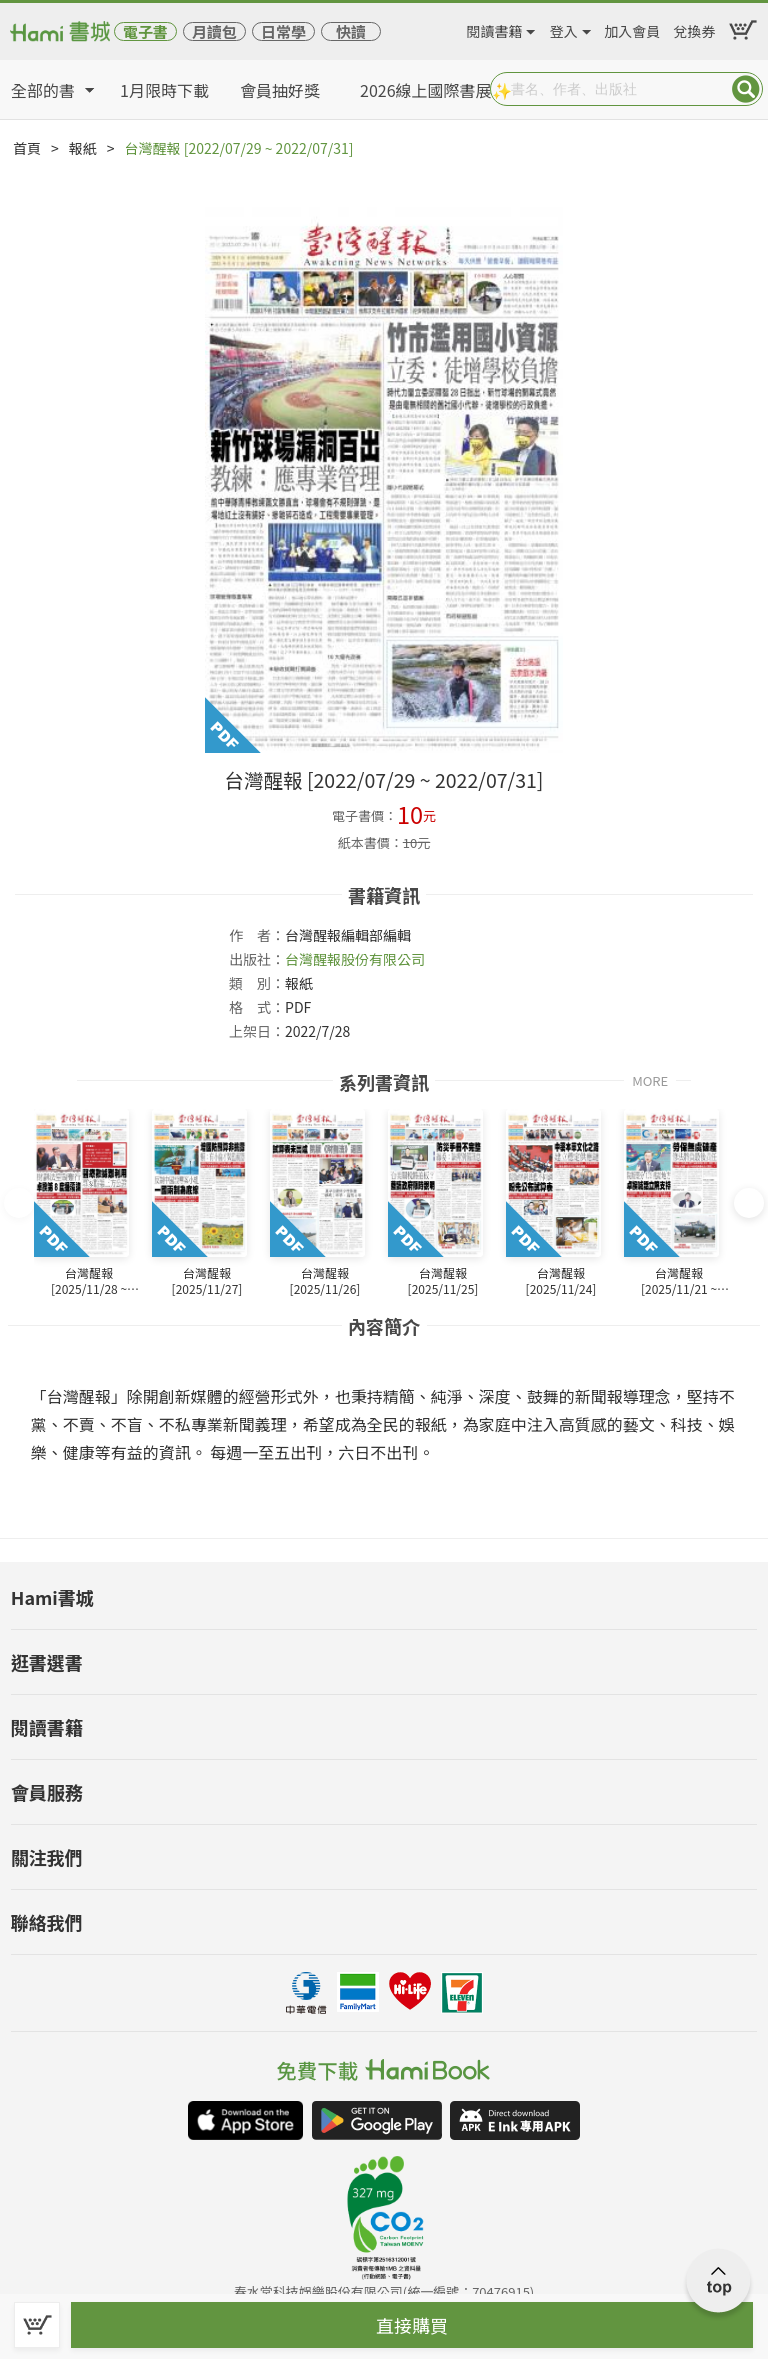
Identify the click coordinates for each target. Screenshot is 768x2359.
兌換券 (695, 28)
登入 (564, 28)
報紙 (83, 148)
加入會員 (632, 28)
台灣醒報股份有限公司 (355, 959)
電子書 (145, 31)
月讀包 (214, 31)
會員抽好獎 (280, 90)
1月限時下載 (164, 90)
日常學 (283, 31)
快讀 (351, 31)
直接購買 (412, 2325)
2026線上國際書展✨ (436, 90)
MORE (650, 1079)
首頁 (27, 148)
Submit (746, 89)
